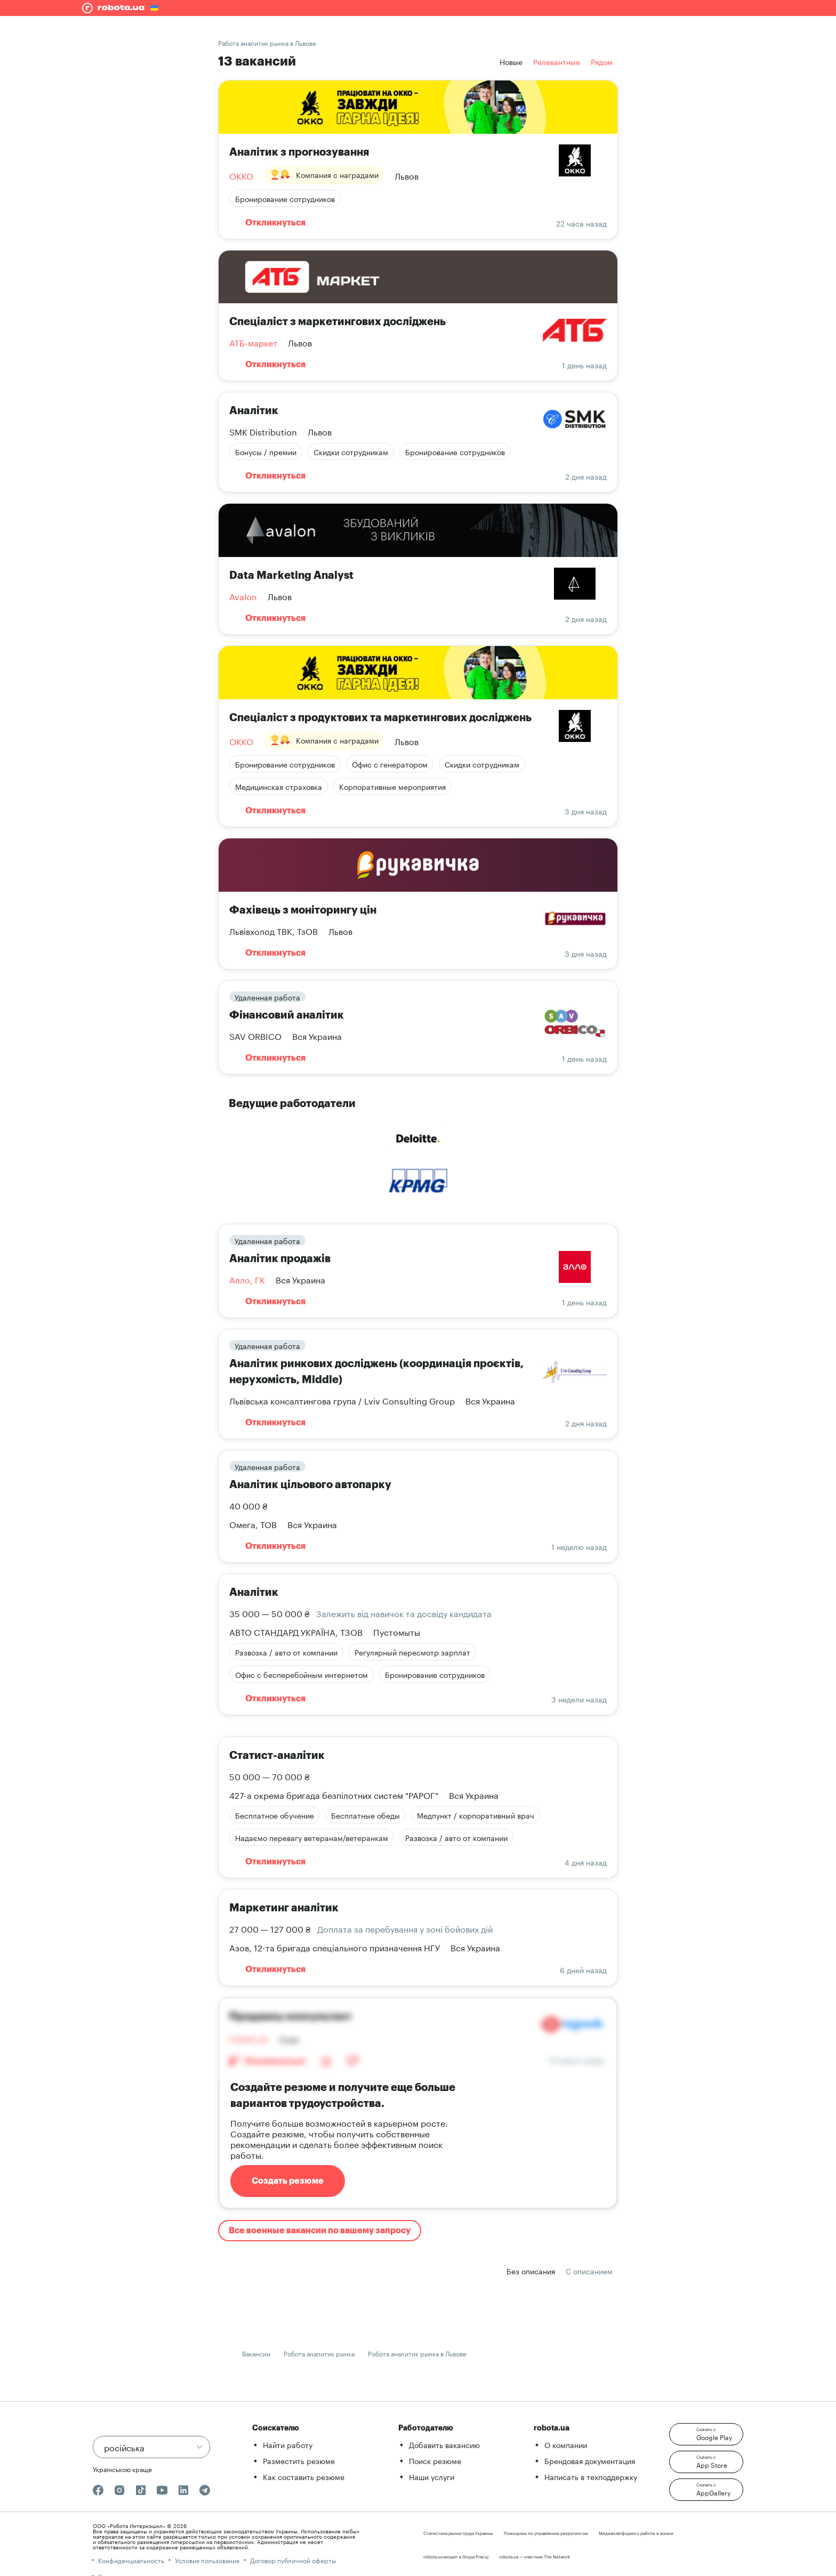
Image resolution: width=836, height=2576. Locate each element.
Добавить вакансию (444, 2444)
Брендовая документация (589, 2460)
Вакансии (256, 2353)
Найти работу (287, 2444)
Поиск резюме (435, 2460)
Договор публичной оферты (293, 2560)
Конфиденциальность (131, 2560)
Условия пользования (207, 2560)
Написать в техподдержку (590, 2476)
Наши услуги (431, 2476)
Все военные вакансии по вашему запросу (320, 2230)
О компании (565, 2444)
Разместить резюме (299, 2460)
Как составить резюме (303, 2476)
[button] (706, 2434)
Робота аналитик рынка (319, 2353)
